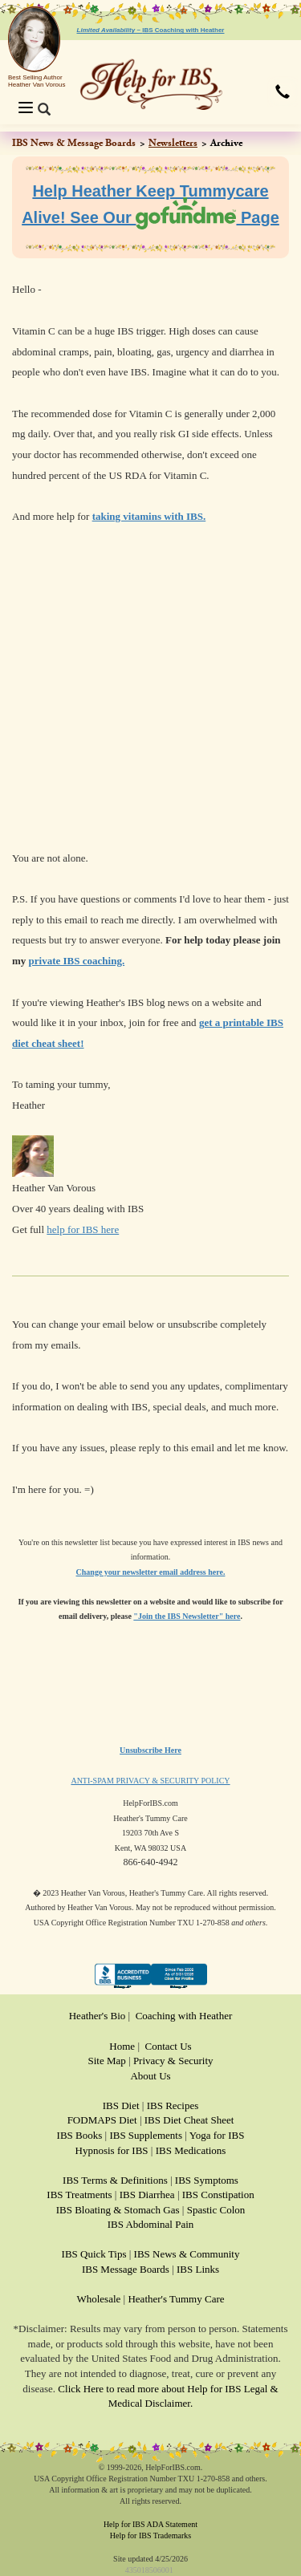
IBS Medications (191, 2150)
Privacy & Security (173, 2061)
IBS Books (80, 2135)
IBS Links (198, 2269)
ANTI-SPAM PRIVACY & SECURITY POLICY (150, 1780)
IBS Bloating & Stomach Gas (118, 2210)
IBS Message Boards (125, 2269)
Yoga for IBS (217, 2135)
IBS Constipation (218, 2195)
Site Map (106, 2061)
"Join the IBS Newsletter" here (186, 1616)
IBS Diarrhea (147, 2195)
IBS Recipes (173, 2105)
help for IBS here (83, 1229)
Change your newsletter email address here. (151, 1572)
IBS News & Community (187, 2254)
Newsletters (172, 142)
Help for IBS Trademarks (150, 2535)
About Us (150, 2076)
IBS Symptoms (206, 2180)
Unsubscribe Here (150, 1750)
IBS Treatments (79, 2195)
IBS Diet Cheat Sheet (189, 2120)
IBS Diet (121, 2105)
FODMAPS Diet (102, 2120)
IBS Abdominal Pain (151, 2224)
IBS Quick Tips (94, 2254)
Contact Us (168, 2046)
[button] (282, 93)
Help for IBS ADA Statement (150, 2524)
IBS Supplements (145, 2135)
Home (122, 2046)
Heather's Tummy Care (176, 2299)
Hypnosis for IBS (111, 2150)
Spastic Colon (216, 2210)
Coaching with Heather (184, 2016)
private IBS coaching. (77, 961)
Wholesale (98, 2299)
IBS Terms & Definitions (115, 2180)
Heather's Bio (97, 2016)
